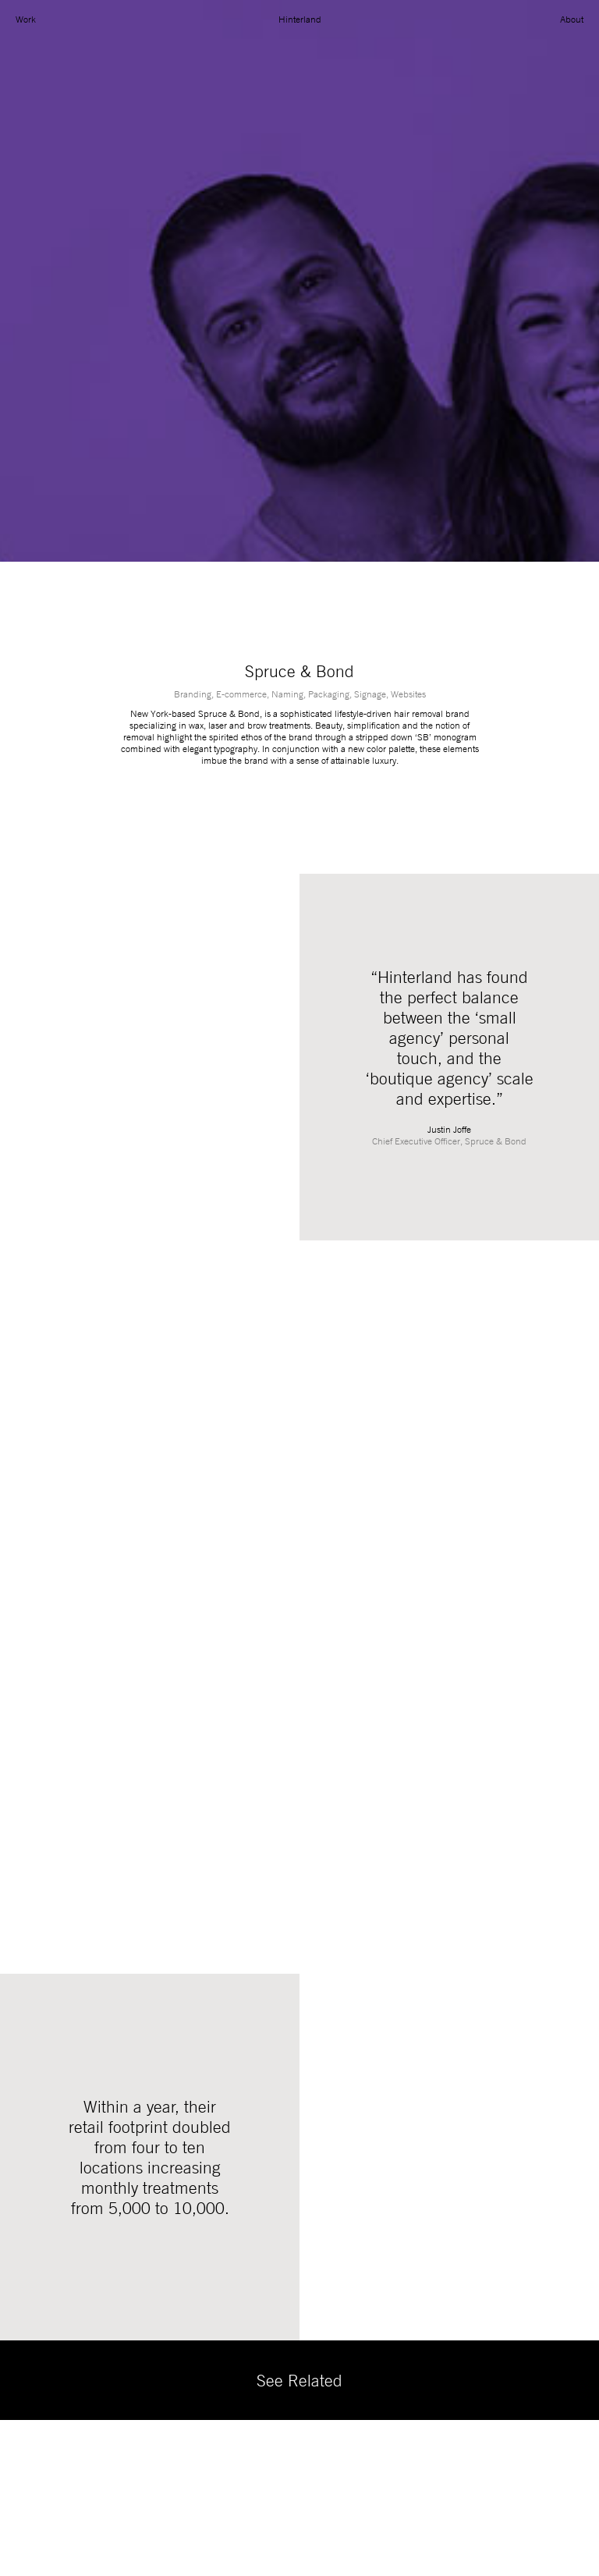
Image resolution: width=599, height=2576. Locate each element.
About (571, 19)
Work (26, 19)
